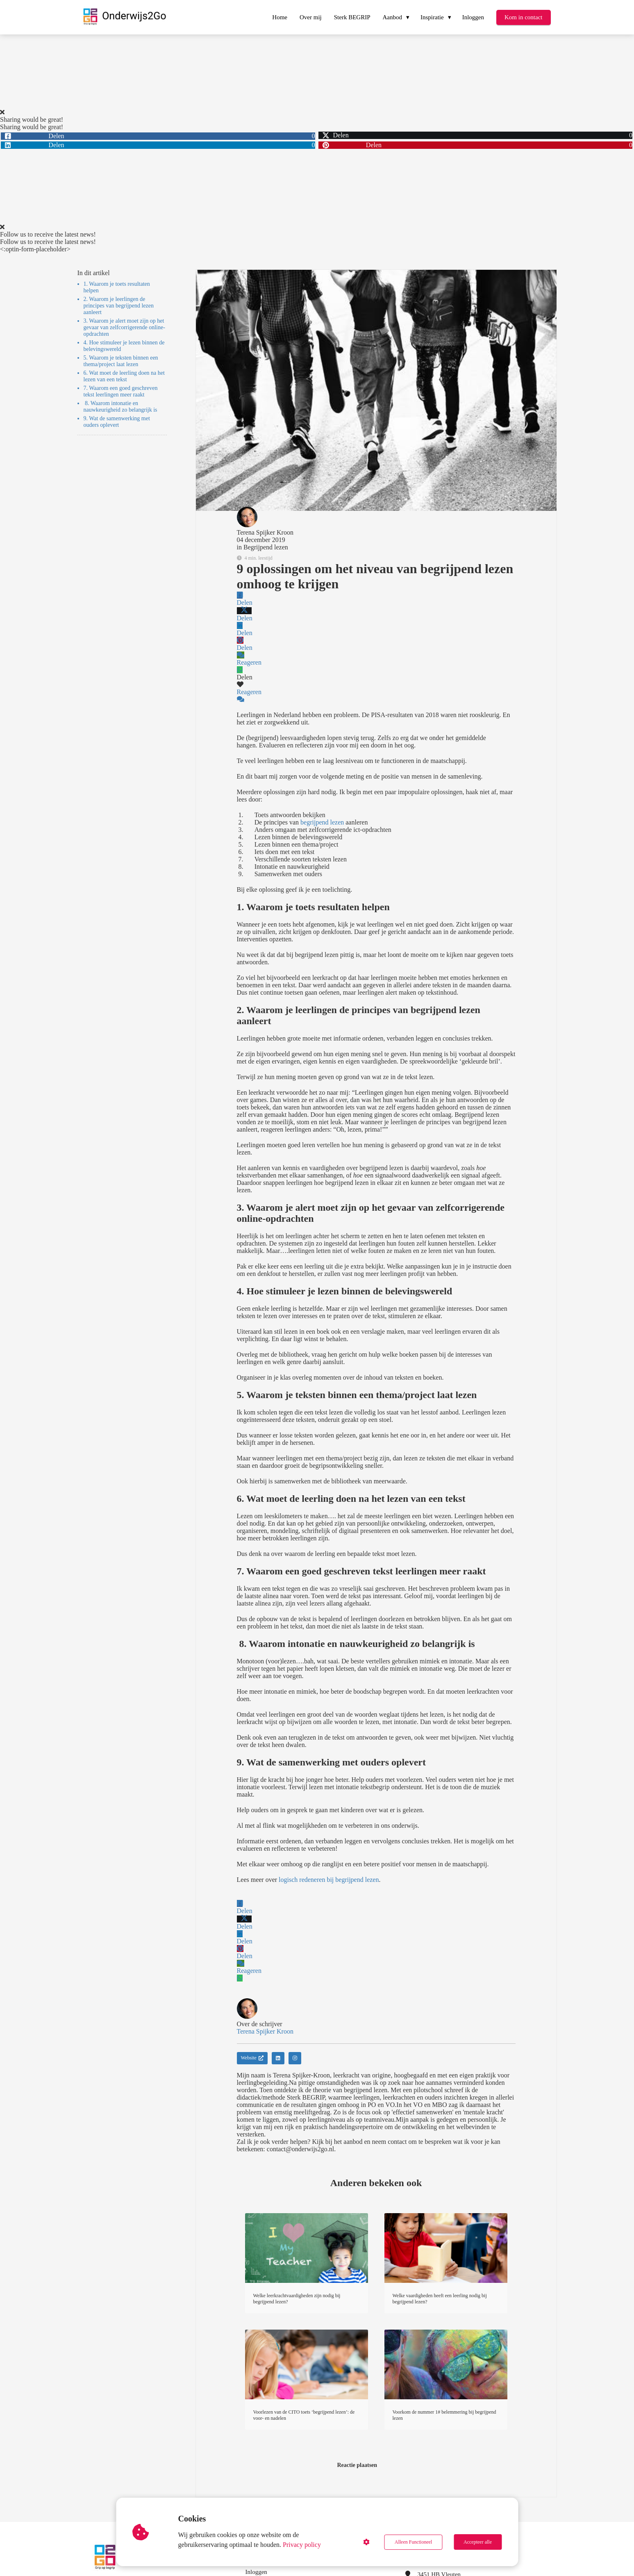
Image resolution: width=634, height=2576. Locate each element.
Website (252, 2058)
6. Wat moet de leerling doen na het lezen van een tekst (124, 376)
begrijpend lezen (322, 822)
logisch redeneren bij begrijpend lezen (329, 1879)
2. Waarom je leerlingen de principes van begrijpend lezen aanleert (119, 305)
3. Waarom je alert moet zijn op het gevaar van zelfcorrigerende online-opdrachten (124, 327)
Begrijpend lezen (265, 547)
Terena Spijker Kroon (265, 532)
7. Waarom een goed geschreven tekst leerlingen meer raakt (121, 391)
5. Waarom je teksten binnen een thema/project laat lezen (121, 361)
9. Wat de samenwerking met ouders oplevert (117, 421)
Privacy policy (302, 2544)
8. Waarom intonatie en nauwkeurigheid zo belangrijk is (120, 406)
